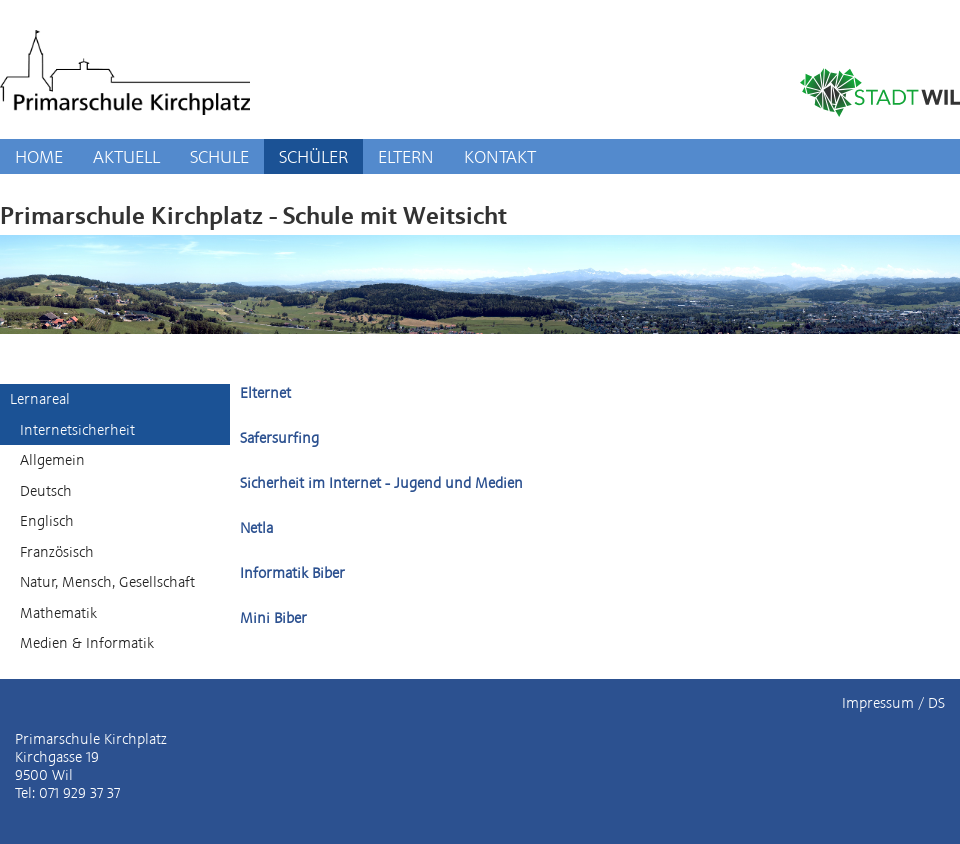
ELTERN (406, 156)
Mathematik (58, 613)
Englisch (47, 521)
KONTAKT (500, 156)
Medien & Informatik (87, 643)
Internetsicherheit (77, 430)
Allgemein (52, 460)
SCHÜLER (313, 156)
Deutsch (46, 491)
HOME (39, 156)
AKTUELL (126, 156)
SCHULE (219, 156)
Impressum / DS (893, 703)
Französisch (57, 552)
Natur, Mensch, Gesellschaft (107, 582)
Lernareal (40, 399)
